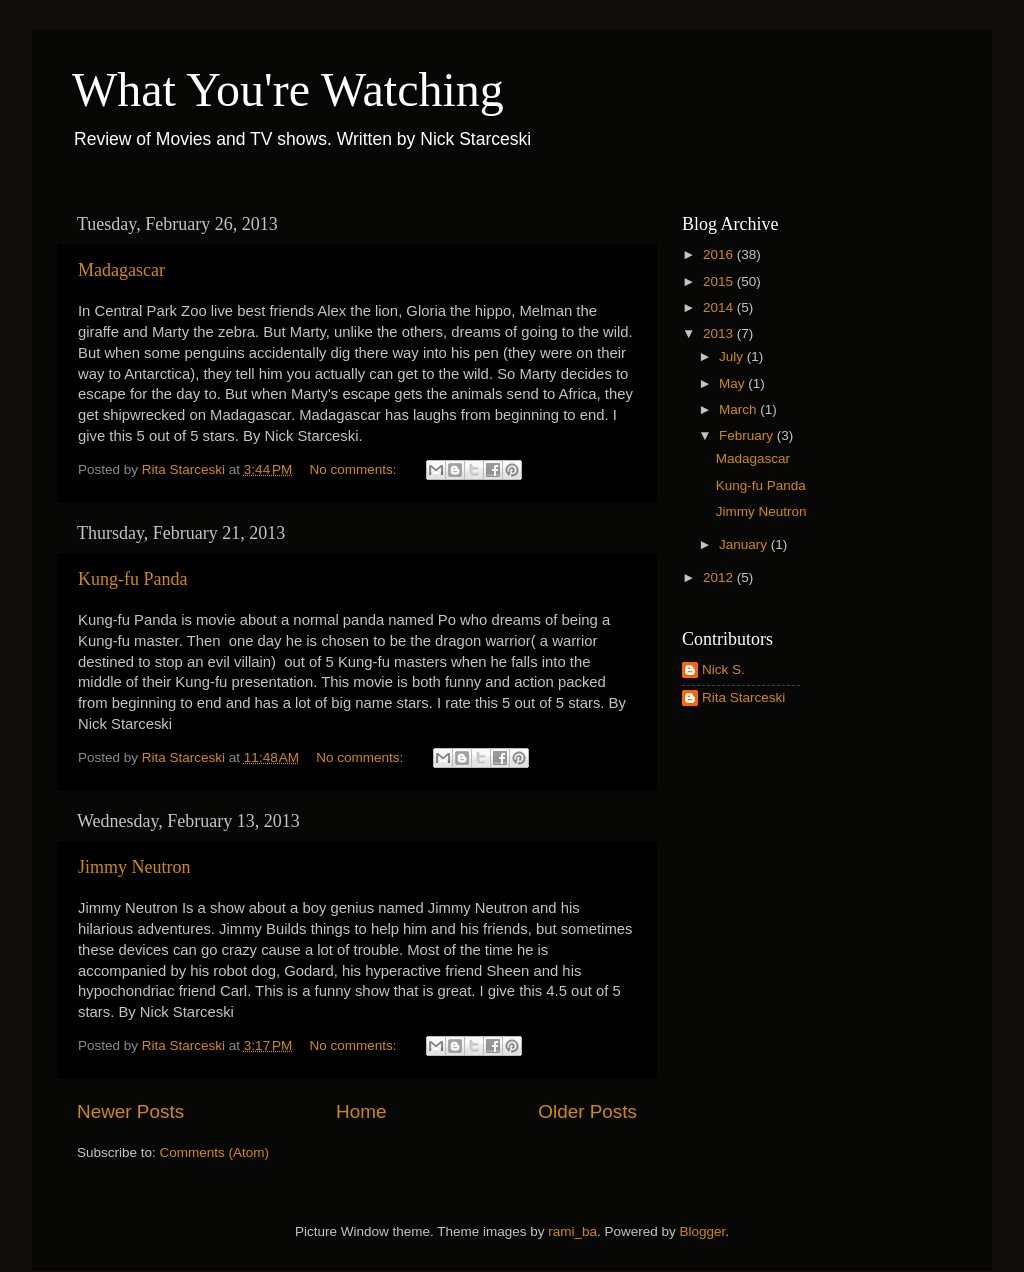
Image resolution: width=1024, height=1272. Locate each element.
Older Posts (587, 1111)
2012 (720, 577)
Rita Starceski (743, 697)
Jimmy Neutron (134, 867)
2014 (720, 307)
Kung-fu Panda (132, 579)
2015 (720, 281)
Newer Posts (130, 1111)
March (739, 409)
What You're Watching (288, 89)
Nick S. (723, 669)
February (748, 435)
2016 (720, 254)
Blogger (703, 1231)
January (745, 544)
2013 (720, 333)
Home (361, 1111)
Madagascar (121, 270)
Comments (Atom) (215, 1152)
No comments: (355, 469)
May (733, 383)
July (733, 356)
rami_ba (572, 1231)
